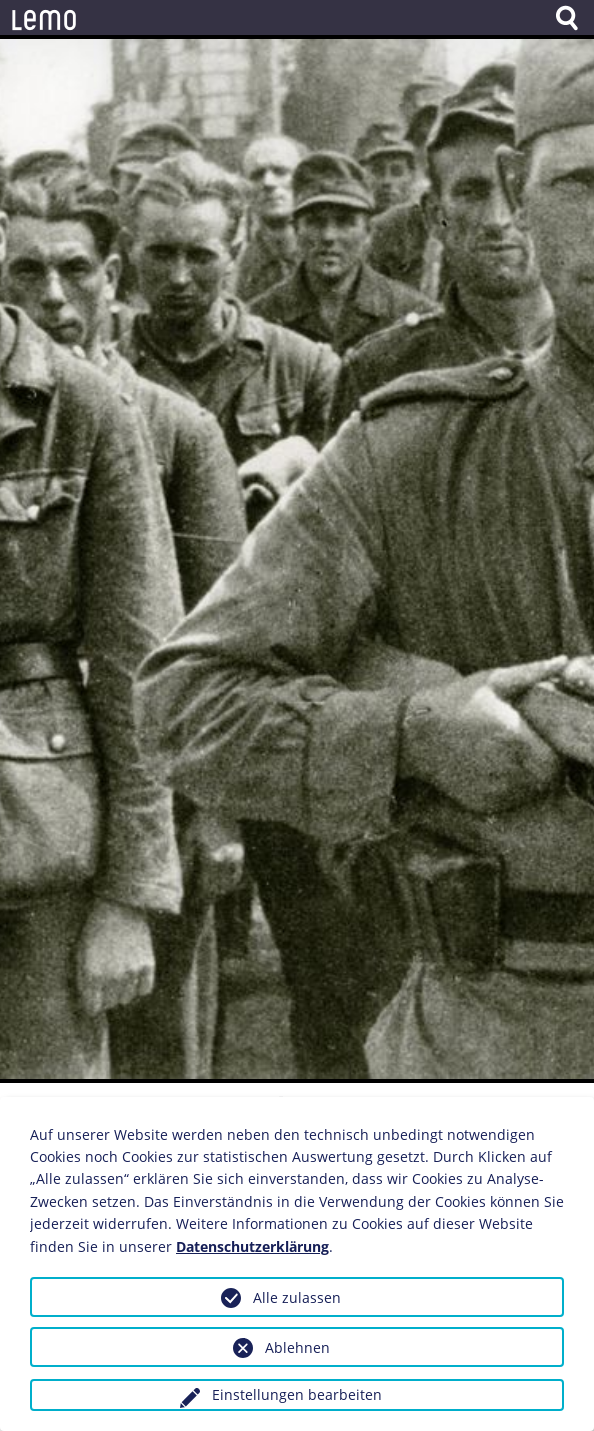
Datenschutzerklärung (252, 1246)
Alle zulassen (297, 1297)
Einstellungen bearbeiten (297, 1394)
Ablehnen (297, 1347)
